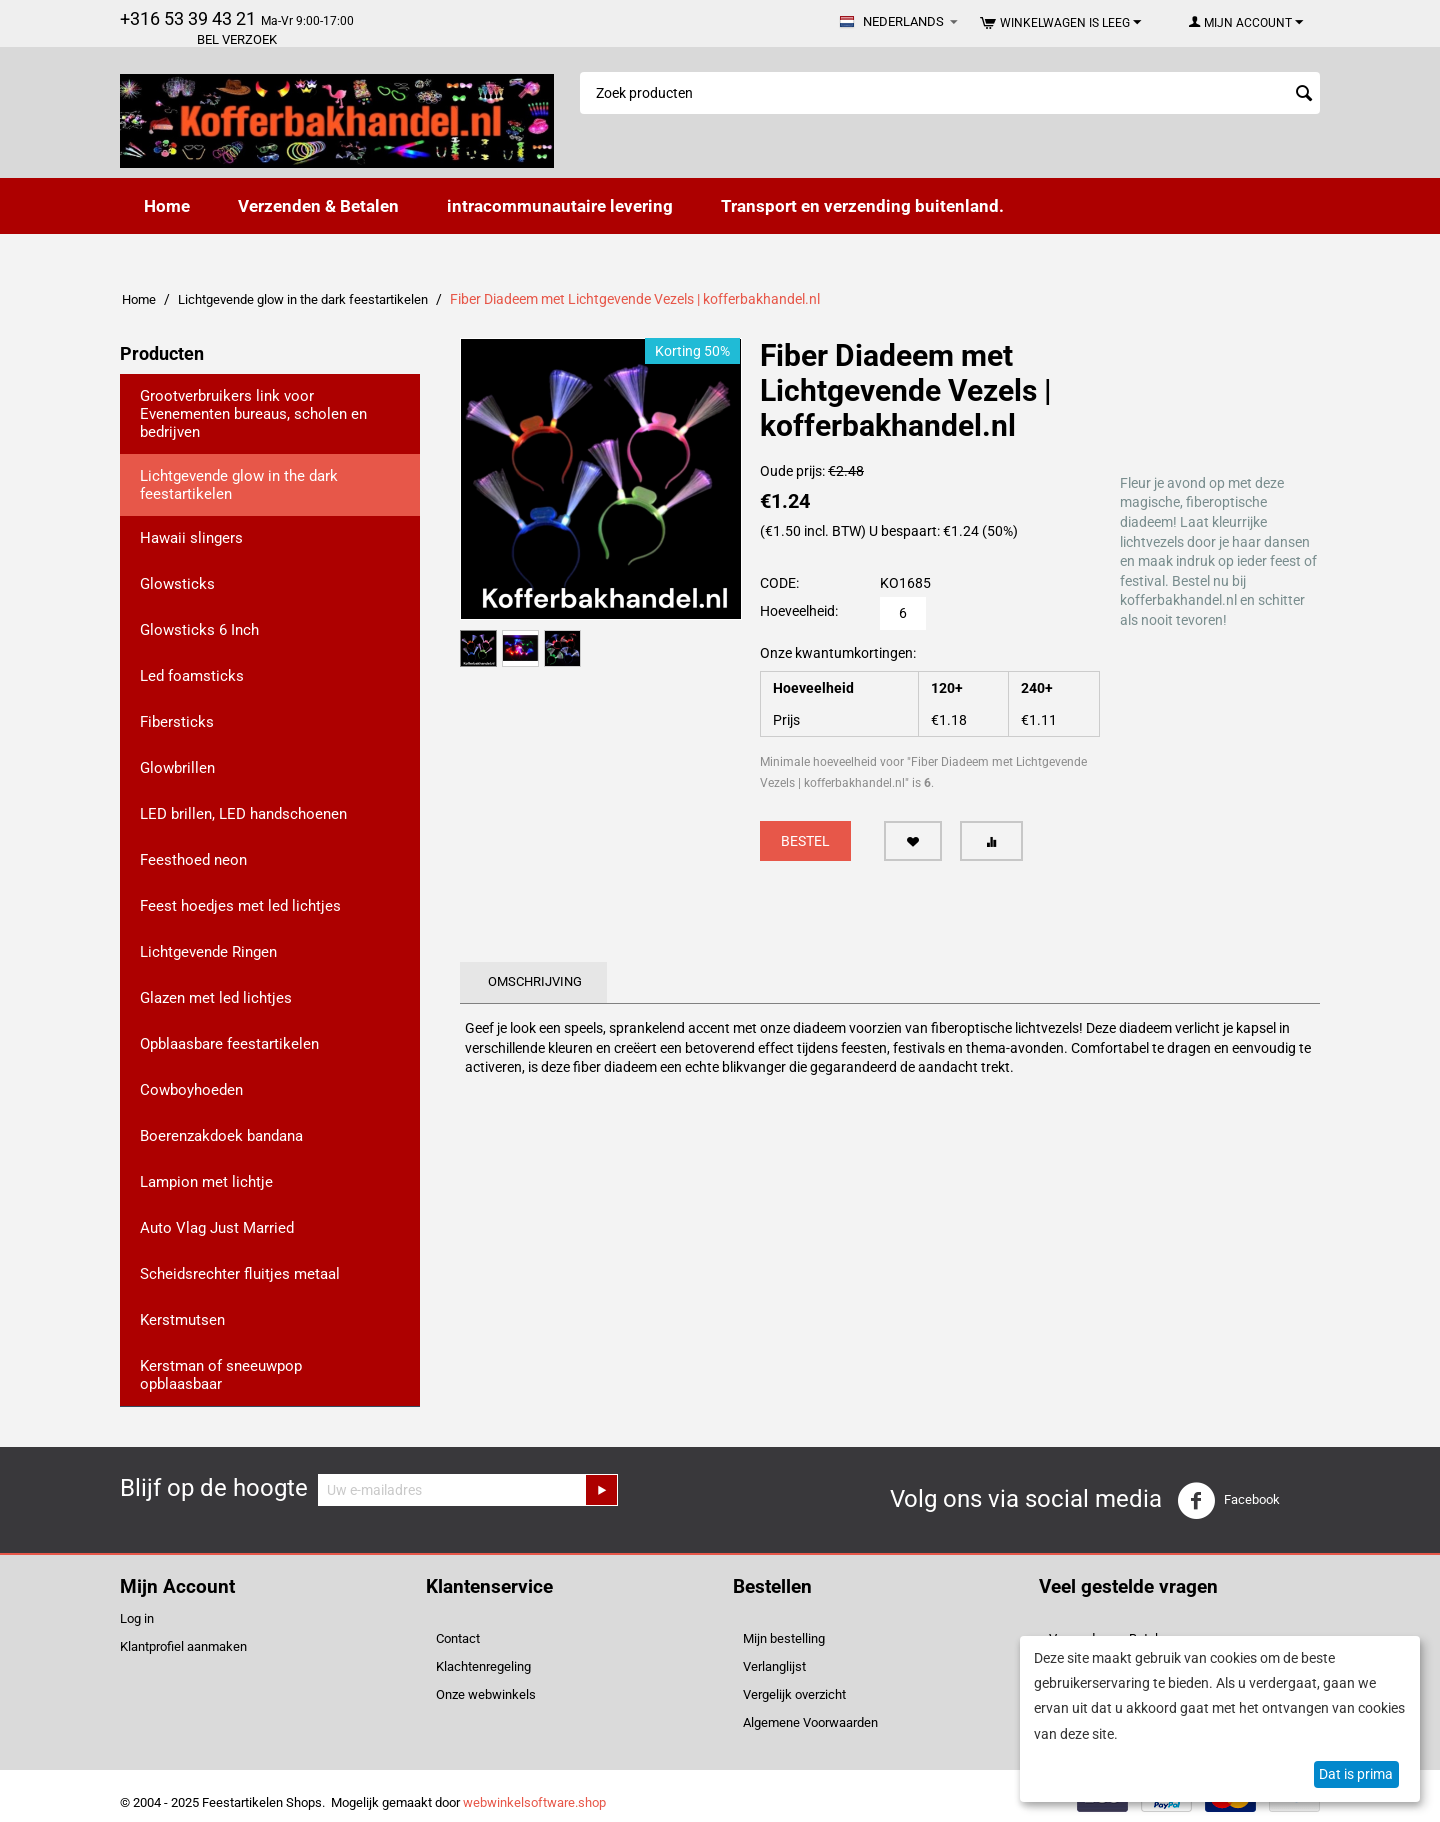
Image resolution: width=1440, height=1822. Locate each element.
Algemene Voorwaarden (810, 1722)
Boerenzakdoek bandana (221, 1136)
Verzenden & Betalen (318, 206)
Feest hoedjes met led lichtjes (240, 906)
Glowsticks (177, 584)
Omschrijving (535, 981)
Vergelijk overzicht (794, 1694)
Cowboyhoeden (191, 1090)
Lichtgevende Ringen (208, 952)
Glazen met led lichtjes (216, 998)
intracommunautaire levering (560, 206)
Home (167, 206)
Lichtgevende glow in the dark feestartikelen (303, 299)
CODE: (779, 583)
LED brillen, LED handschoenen (243, 814)
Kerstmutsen (182, 1320)
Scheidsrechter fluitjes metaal (240, 1274)
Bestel (805, 841)
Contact (458, 1638)
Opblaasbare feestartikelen (229, 1044)
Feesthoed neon (193, 860)
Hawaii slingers (191, 538)
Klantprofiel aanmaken (183, 1646)
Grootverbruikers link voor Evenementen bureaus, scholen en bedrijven (253, 414)
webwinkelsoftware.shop (534, 1802)
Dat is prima (1356, 1774)
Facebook (1228, 1501)
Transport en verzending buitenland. (862, 206)
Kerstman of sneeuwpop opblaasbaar (221, 1375)
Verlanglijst (774, 1666)
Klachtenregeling (483, 1666)
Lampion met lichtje (206, 1182)
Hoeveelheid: (799, 611)
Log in (137, 1618)
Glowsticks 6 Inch (199, 630)
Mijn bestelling (784, 1638)
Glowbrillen (177, 768)
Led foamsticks (192, 676)
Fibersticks (177, 722)
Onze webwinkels (486, 1694)
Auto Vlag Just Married (217, 1228)
